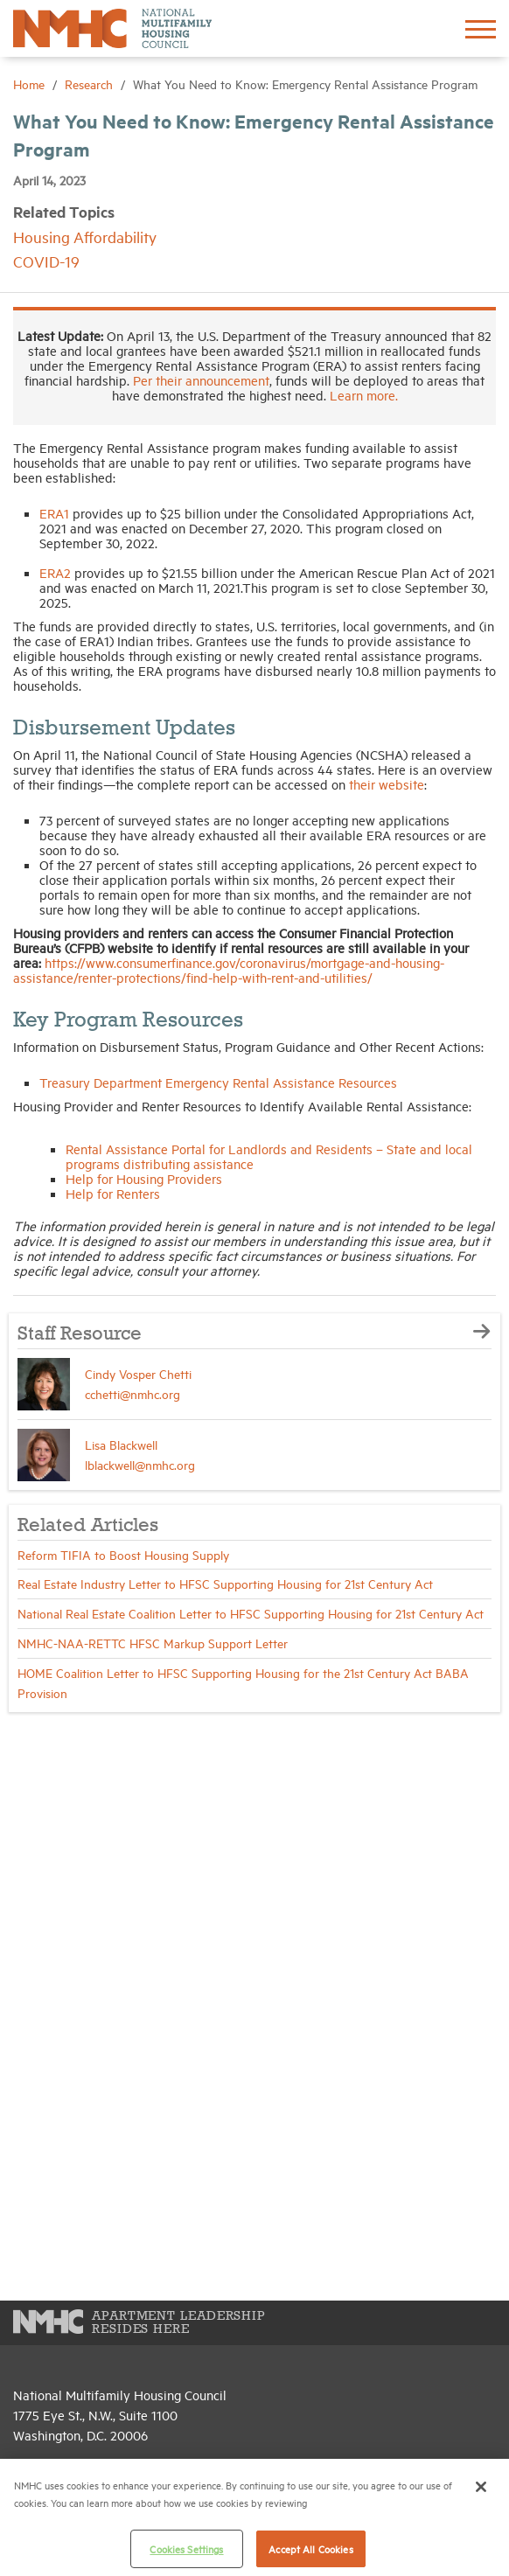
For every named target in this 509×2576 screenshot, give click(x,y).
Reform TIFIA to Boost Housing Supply (123, 1554)
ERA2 (55, 572)
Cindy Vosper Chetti (138, 1373)
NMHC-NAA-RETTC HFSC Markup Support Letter (152, 1642)
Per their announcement (201, 380)
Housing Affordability (85, 236)
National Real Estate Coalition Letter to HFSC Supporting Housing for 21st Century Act (250, 1613)
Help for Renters (113, 1193)
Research (90, 83)
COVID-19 (46, 261)
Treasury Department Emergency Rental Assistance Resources (220, 1082)
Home (30, 83)
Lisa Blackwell (121, 1444)
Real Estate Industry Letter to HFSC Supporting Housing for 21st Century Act (225, 1583)
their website (386, 784)
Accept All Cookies (310, 2548)
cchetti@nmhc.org (132, 1393)
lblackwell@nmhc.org (140, 1464)
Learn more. (364, 394)
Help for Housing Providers (144, 1178)
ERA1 (54, 513)
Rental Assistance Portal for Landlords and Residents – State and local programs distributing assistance (269, 1156)
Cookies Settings (186, 2548)
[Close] (481, 2487)
